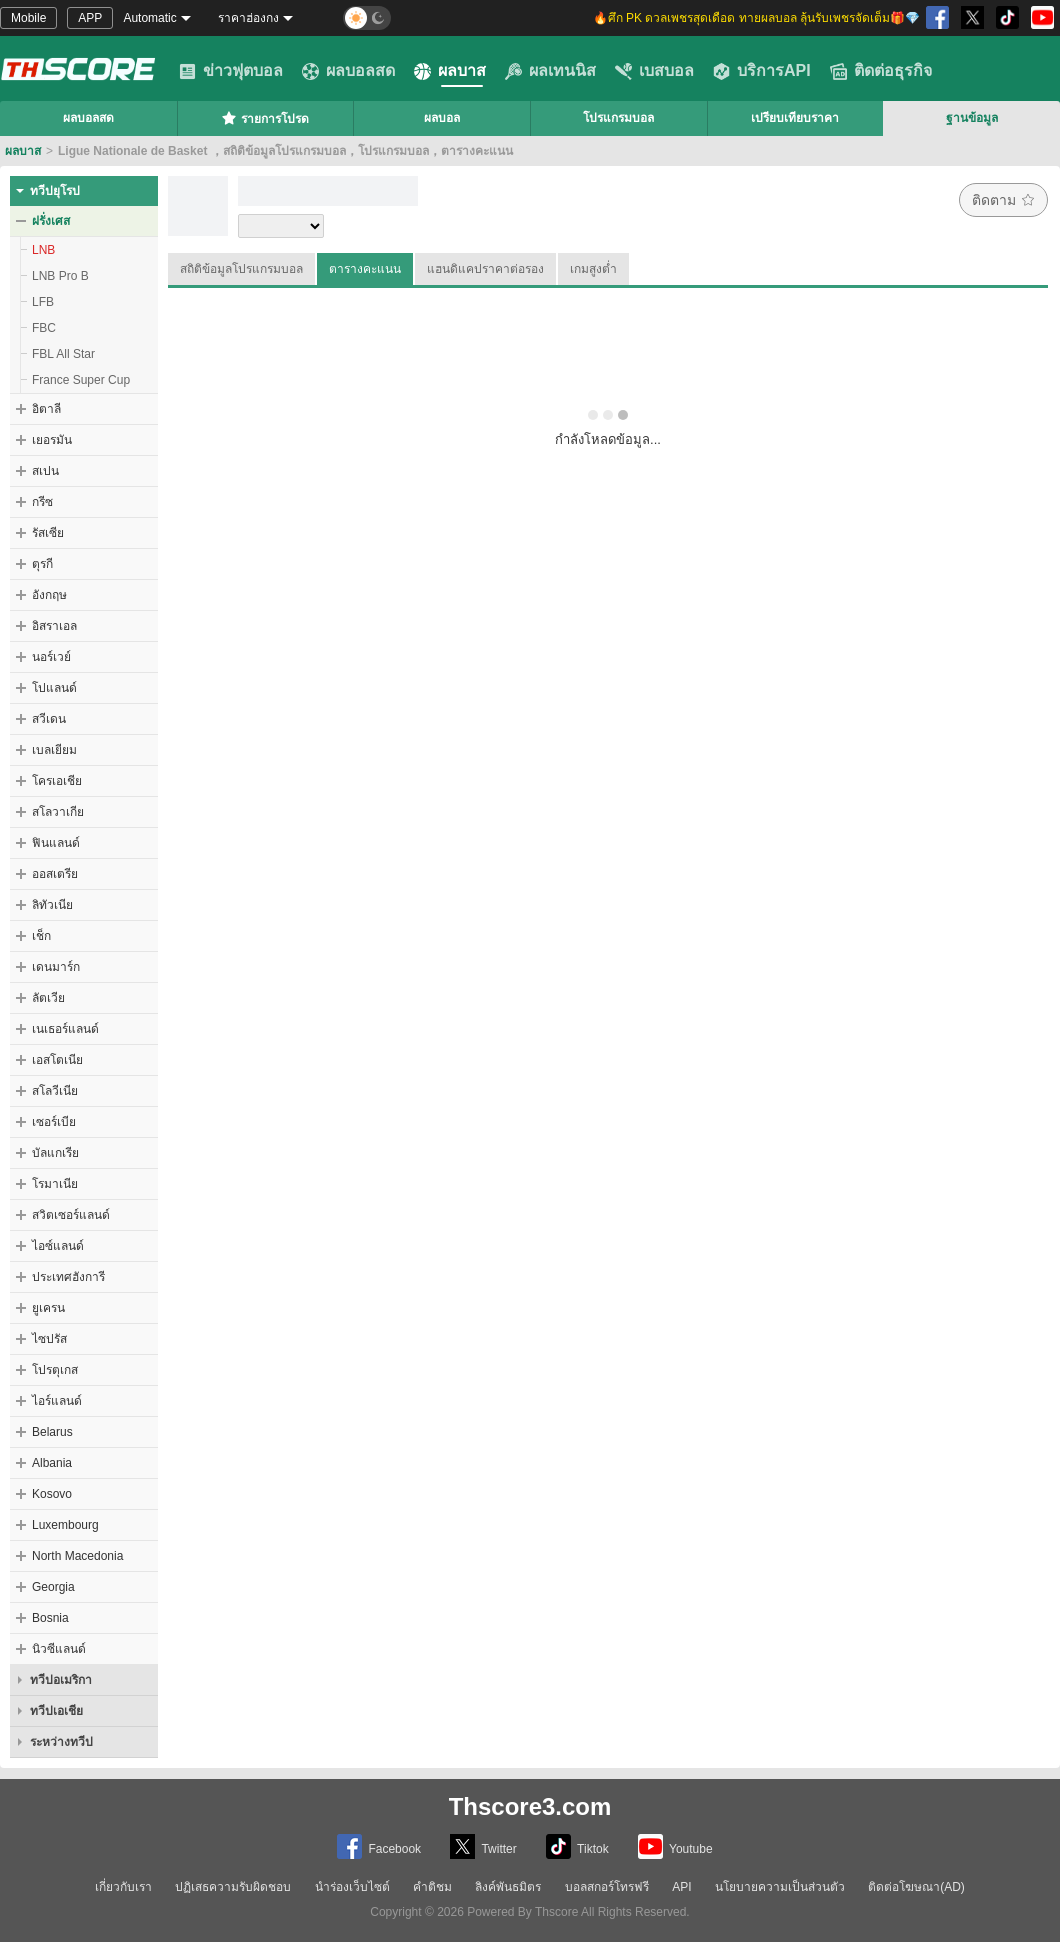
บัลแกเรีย (55, 1153)
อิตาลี (46, 409)
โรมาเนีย (55, 1184)
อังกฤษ (49, 595)
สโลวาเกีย (58, 812)
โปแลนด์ (54, 688)
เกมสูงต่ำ (593, 269)
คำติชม (432, 1887)
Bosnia (50, 1618)
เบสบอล (654, 71)
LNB (43, 250)
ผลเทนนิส (550, 71)
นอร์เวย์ (51, 657)
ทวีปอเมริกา (61, 1680)
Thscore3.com (530, 1806)
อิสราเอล (54, 626)
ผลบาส (450, 71)
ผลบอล (442, 118)
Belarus (52, 1432)
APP (90, 18)
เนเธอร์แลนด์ (65, 1029)
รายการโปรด (265, 118)
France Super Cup (81, 380)
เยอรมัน (52, 440)
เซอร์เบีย (54, 1122)
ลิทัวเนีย (52, 905)
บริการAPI (762, 71)
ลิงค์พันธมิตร (508, 1887)
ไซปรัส (49, 1339)
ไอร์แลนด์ (57, 1401)
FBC (44, 328)
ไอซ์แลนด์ (58, 1246)
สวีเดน (49, 719)
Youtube (675, 1846)
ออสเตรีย (55, 874)
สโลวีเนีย (55, 1091)
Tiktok (577, 1846)
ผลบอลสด (348, 71)
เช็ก (41, 936)
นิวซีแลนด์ (59, 1649)
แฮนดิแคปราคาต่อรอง (485, 269)
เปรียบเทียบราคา (795, 118)
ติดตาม (1003, 200)
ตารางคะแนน (365, 269)
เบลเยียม (54, 750)
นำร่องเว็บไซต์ (352, 1887)
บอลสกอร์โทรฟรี (607, 1887)
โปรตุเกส (55, 1370)
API (681, 1887)
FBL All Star (63, 354)
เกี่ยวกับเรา (123, 1887)
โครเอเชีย (57, 781)
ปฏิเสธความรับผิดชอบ (233, 1887)
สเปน (45, 471)
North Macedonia (77, 1556)
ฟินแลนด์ (56, 843)
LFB (43, 302)
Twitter (483, 1846)
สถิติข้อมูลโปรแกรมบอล (241, 269)
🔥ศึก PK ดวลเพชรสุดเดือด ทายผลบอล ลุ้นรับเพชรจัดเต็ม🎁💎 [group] (756, 18)
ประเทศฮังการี (68, 1277)
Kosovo (52, 1494)
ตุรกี (42, 564)
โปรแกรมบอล (618, 118)
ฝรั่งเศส (51, 221)
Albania (52, 1463)
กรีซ (42, 502)
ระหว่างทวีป (61, 1742)
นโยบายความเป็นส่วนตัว (780, 1887)
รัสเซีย (48, 533)
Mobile (28, 18)
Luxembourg (65, 1525)
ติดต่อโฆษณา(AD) (916, 1887)
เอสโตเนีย (57, 1060)
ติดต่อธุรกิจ (881, 71)
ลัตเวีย (48, 998)
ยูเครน (48, 1308)
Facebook (379, 1846)
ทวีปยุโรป (55, 191)
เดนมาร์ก (56, 967)
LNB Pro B (60, 276)
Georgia (53, 1587)
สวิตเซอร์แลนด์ (71, 1215)
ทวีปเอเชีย (56, 1711)
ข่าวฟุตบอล (231, 71)
